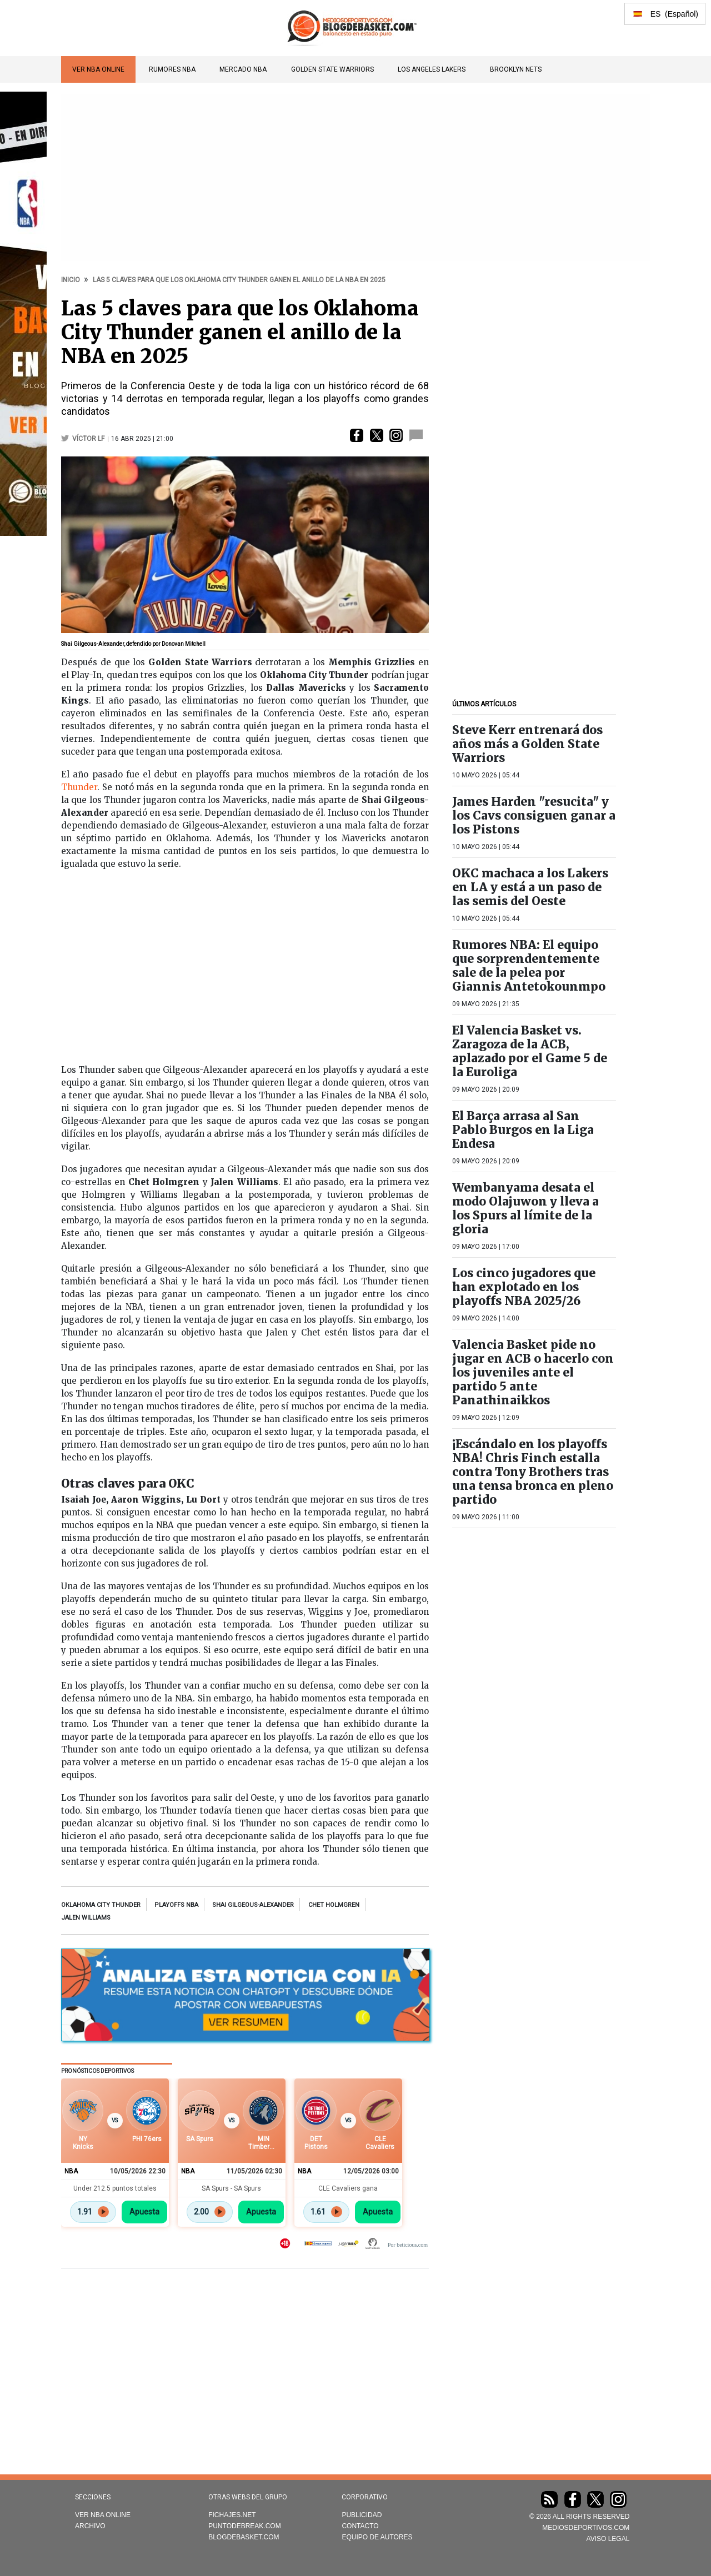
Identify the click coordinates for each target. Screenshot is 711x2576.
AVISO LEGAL (608, 2539)
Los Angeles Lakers (431, 69)
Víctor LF (88, 439)
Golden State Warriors (332, 69)
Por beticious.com (408, 2245)
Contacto (360, 2526)
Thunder (79, 787)
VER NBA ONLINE (98, 69)
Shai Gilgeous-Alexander (253, 1905)
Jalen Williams (86, 1917)
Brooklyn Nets (516, 69)
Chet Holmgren (333, 1905)
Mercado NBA (243, 69)
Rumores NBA (172, 69)
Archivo (90, 2526)
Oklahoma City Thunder (101, 1905)
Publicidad (362, 2515)
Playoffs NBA (176, 1905)
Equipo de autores (377, 2537)
